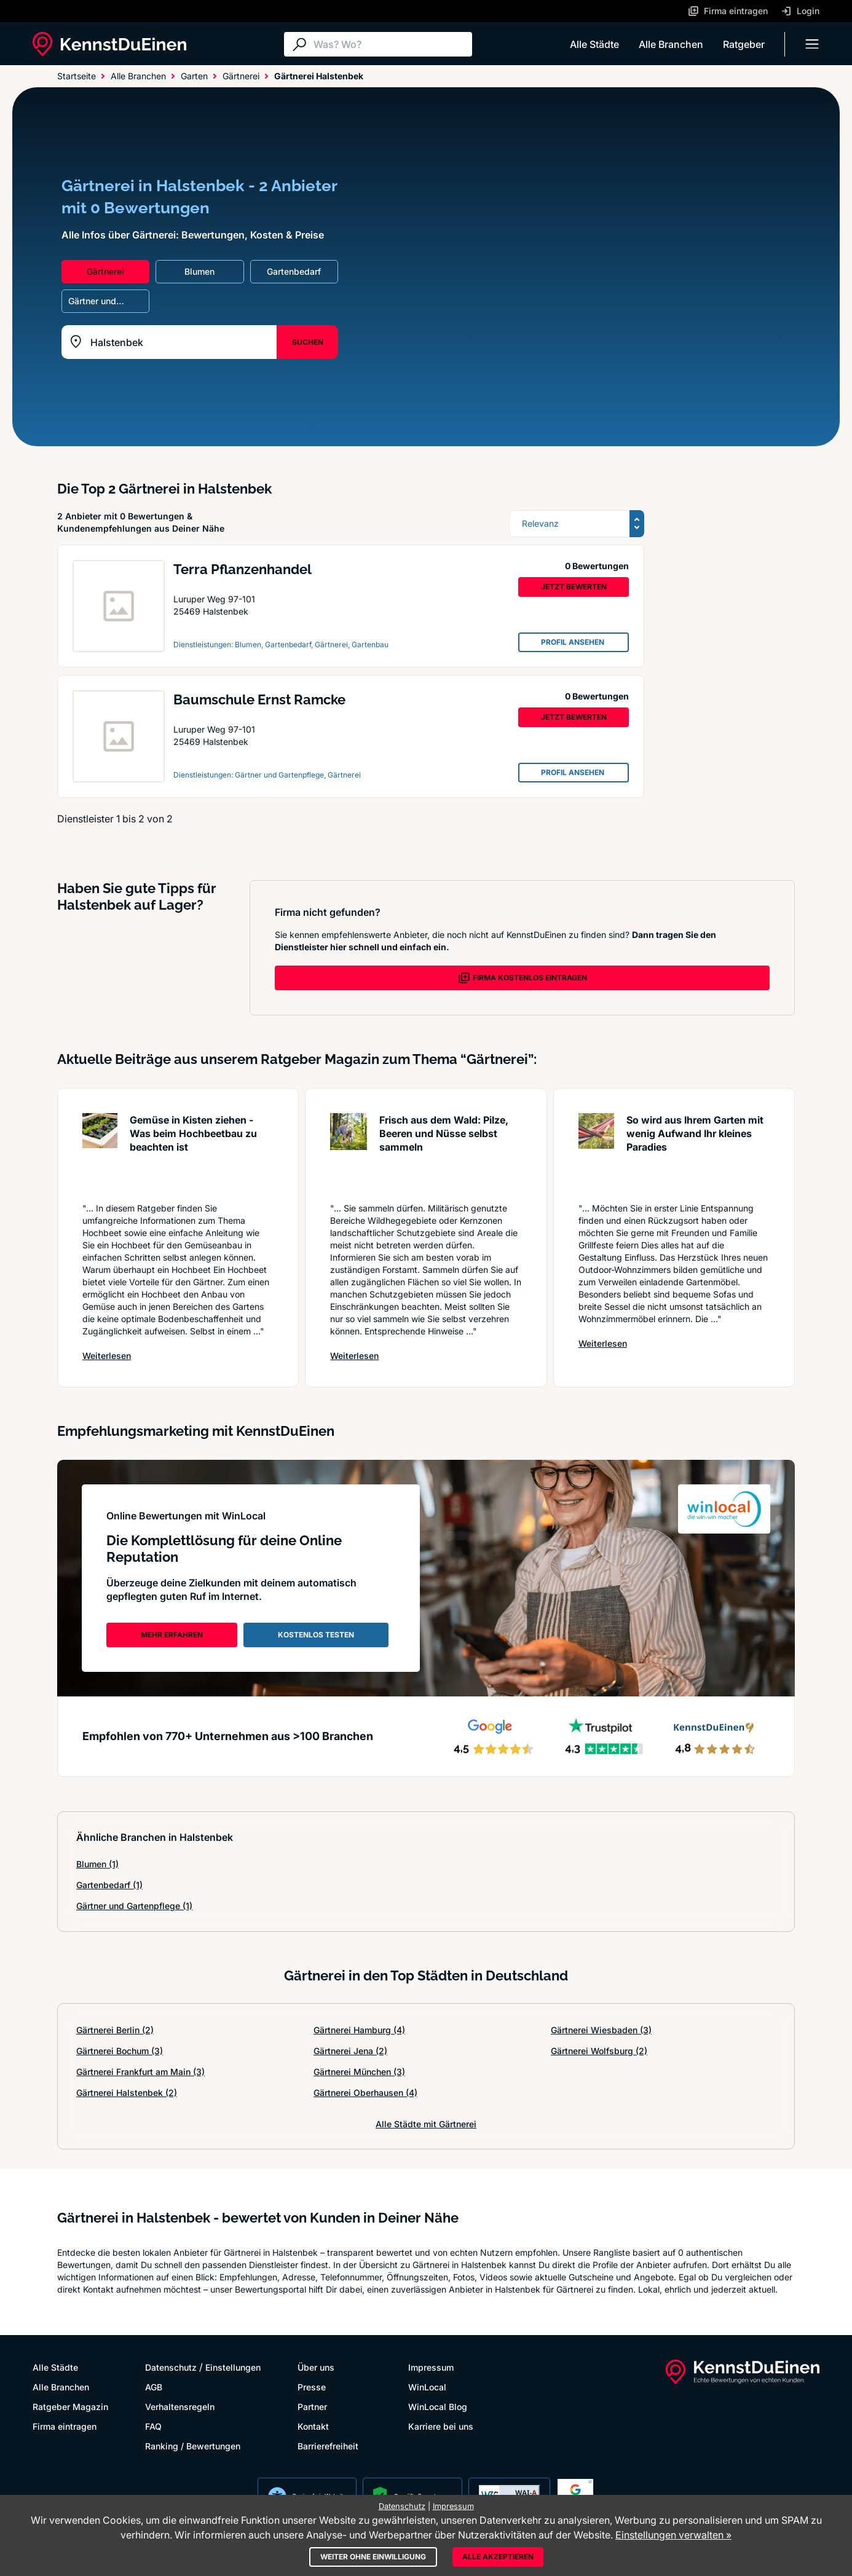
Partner (312, 2406)
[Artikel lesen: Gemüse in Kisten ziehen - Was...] (99, 1151)
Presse (312, 2387)
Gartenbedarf (109, 1885)
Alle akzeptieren (498, 2556)
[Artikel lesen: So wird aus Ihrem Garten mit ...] (596, 1151)
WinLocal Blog (437, 2406)
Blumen (97, 1864)
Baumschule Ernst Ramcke (259, 699)
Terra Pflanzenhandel (242, 569)
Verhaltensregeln (180, 2406)
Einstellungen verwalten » (673, 2535)
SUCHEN (307, 342)
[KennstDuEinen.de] (109, 44)
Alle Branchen (671, 44)
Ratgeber (744, 44)
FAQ (153, 2426)
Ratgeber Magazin (70, 2406)
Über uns (316, 2367)
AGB (153, 2387)
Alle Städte (594, 44)
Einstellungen (233, 2367)
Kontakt (313, 2426)
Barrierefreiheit (328, 2446)
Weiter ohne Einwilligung (373, 2556)
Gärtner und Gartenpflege (134, 1905)
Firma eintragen (65, 2426)
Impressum (431, 2367)
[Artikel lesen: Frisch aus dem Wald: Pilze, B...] (348, 1151)
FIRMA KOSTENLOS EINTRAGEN (522, 978)
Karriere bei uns (440, 2426)
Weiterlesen (106, 1355)
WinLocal (427, 2387)
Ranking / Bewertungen (192, 2446)
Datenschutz (171, 2367)
